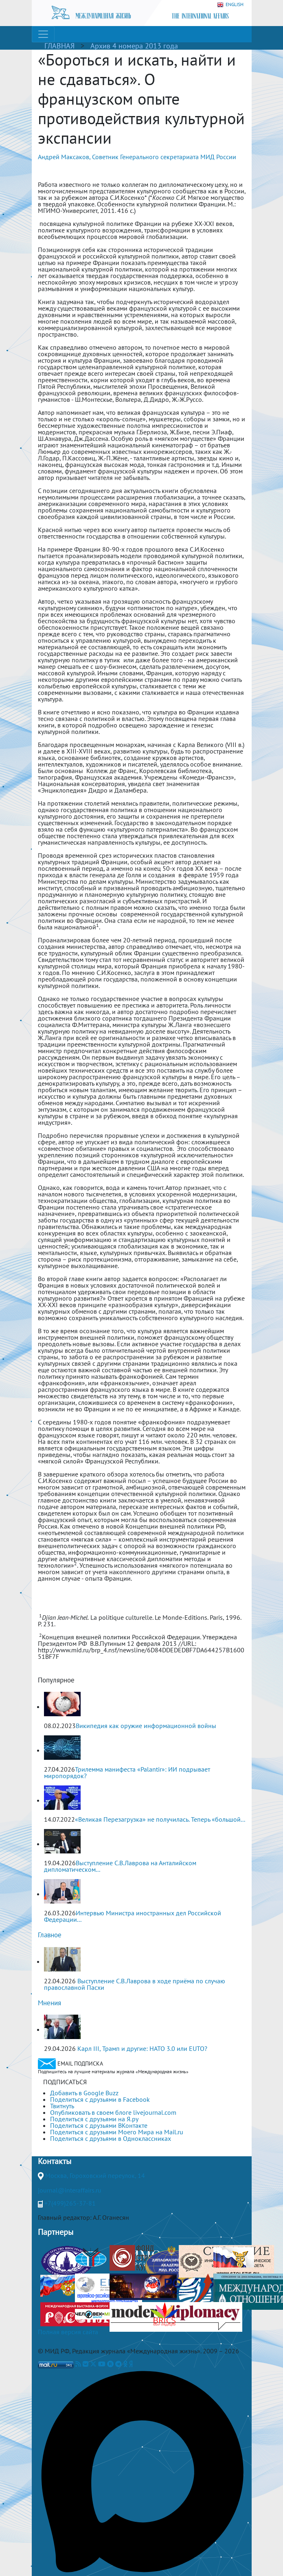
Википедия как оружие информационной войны (146, 1726)
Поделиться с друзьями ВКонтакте (98, 2125)
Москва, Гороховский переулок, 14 (95, 2175)
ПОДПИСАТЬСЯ (65, 2082)
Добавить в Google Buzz (84, 2093)
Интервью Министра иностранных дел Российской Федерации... (132, 1916)
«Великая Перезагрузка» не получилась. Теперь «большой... (160, 1819)
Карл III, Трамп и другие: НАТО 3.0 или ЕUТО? (142, 2048)
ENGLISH (230, 4)
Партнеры (55, 2232)
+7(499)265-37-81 (70, 2203)
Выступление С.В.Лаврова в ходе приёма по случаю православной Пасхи (134, 1984)
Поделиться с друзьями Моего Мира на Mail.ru (116, 2132)
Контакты (54, 2161)
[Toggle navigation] (43, 34)
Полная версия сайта (68, 2332)
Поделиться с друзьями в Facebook (100, 2099)
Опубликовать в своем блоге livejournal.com (113, 2112)
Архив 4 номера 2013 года (134, 45)
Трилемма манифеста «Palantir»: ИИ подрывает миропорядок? (127, 1772)
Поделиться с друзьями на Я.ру (94, 2119)
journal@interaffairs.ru (69, 2190)
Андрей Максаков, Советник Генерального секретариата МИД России (137, 157)
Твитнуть (62, 2106)
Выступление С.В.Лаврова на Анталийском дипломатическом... (120, 1866)
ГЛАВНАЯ (59, 45)
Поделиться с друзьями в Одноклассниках (110, 2138)
